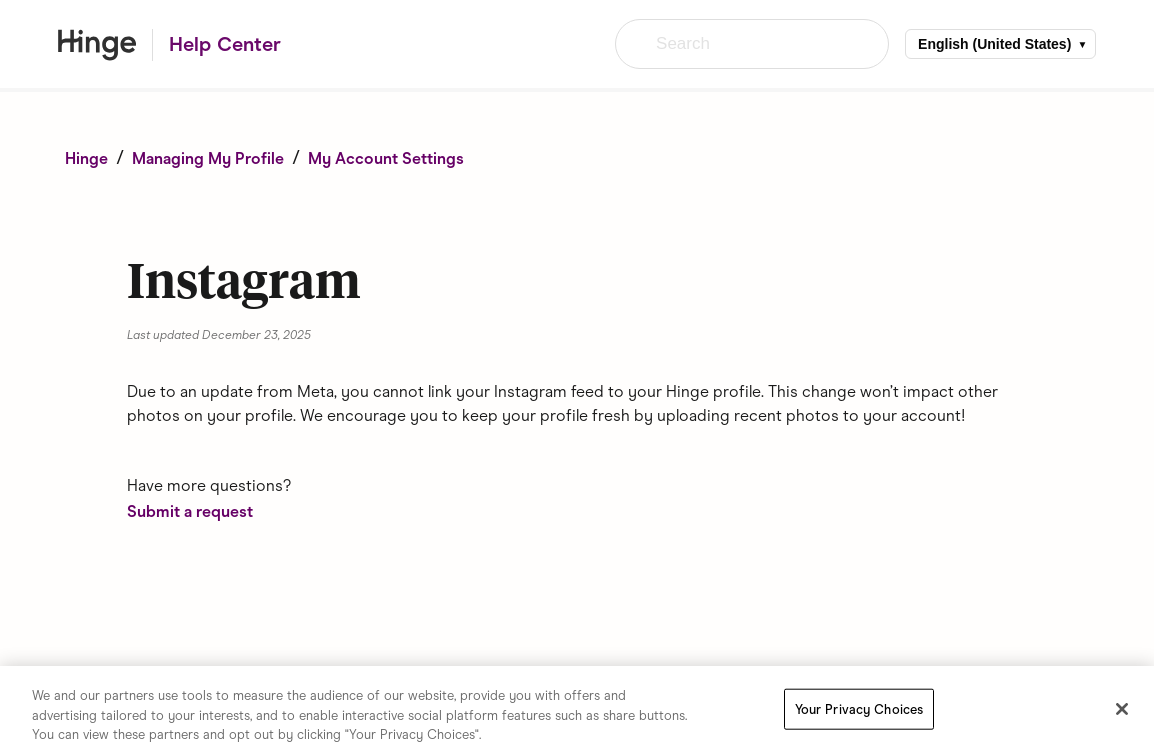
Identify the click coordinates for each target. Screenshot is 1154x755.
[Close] (1122, 709)
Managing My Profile (208, 158)
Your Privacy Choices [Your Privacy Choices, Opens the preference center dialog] (859, 709)
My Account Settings (386, 158)
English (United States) (994, 44)
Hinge (86, 158)
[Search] (752, 44)
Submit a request (190, 511)
